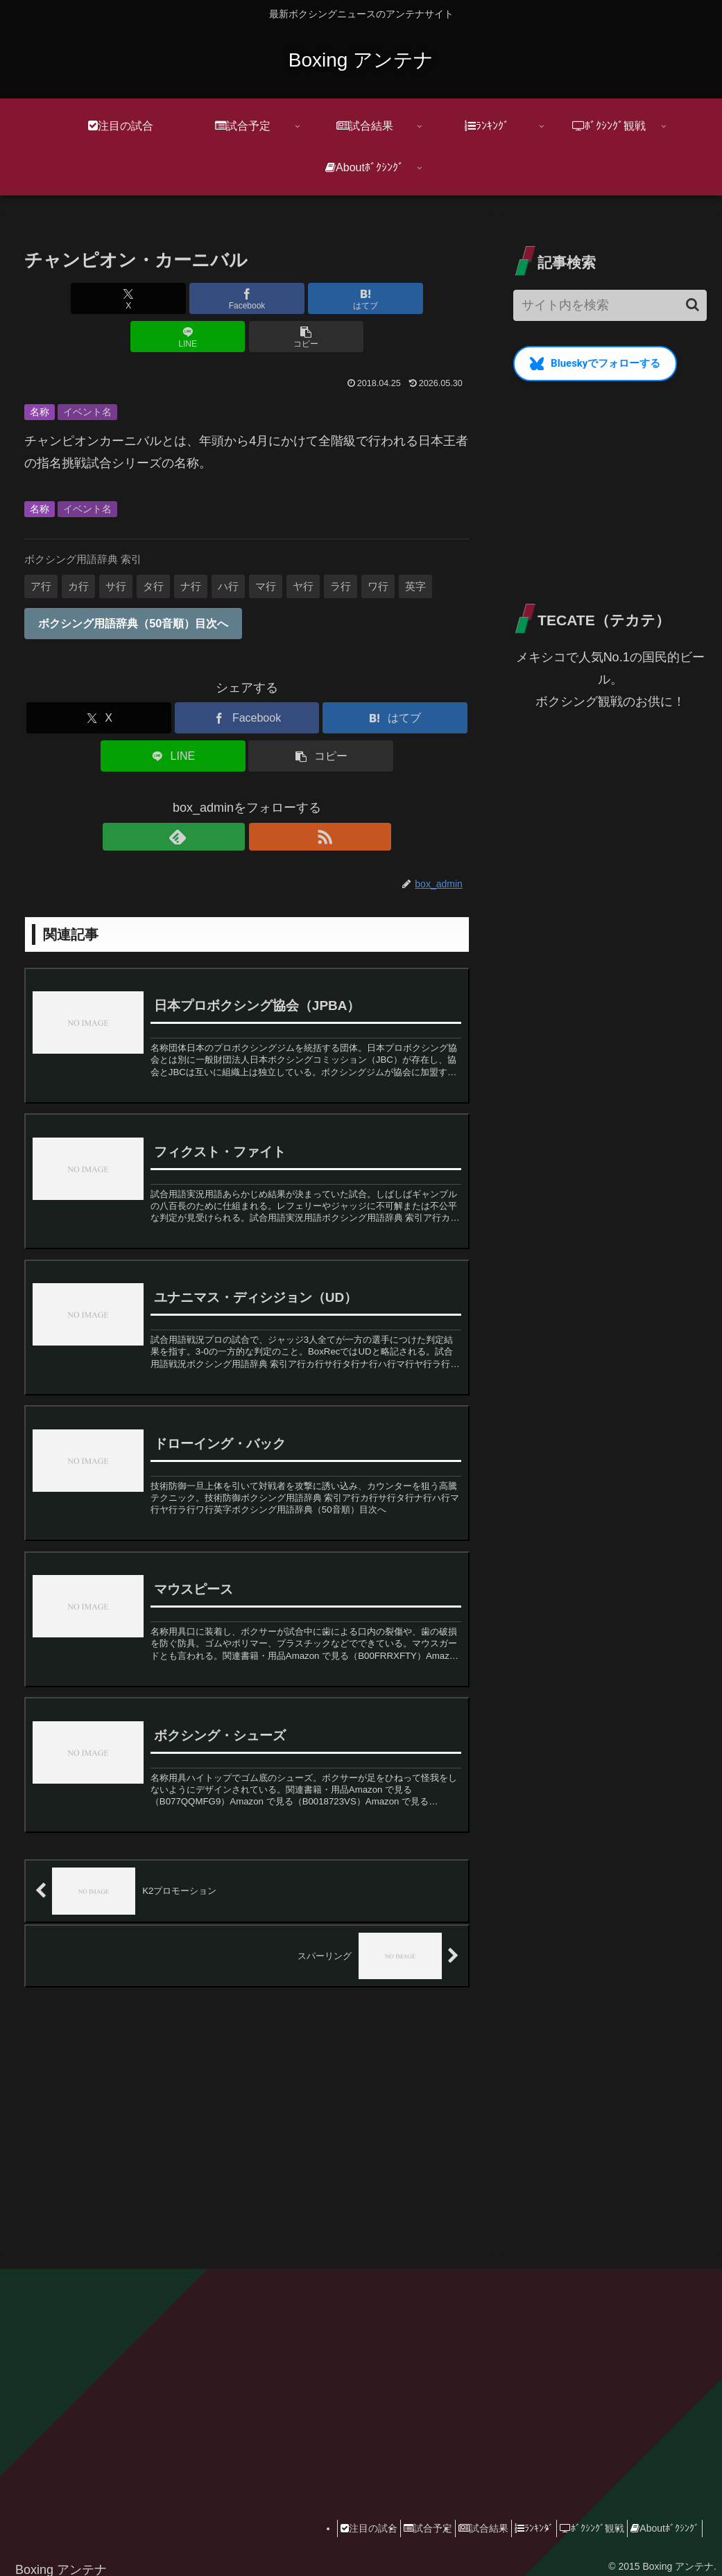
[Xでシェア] (97, 298)
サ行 (115, 548)
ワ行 (378, 548)
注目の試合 (323, 2517)
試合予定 (390, 2517)
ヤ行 (303, 548)
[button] (396, 298)
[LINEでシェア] (321, 298)
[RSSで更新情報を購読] (263, 798)
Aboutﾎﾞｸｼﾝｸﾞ (660, 2517)
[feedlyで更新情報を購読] (231, 798)
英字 (415, 548)
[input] (610, 305)
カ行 (78, 548)
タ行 (153, 548)
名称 (39, 373)
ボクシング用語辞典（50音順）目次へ (133, 585)
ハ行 (228, 548)
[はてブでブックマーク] (247, 298)
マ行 (265, 548)
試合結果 (454, 2517)
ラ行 (340, 548)
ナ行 (190, 548)
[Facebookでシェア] (172, 298)
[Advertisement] (247, 2099)
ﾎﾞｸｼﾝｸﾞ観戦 (579, 2517)
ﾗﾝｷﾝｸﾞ (513, 2517)
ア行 (41, 548)
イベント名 (87, 373)
